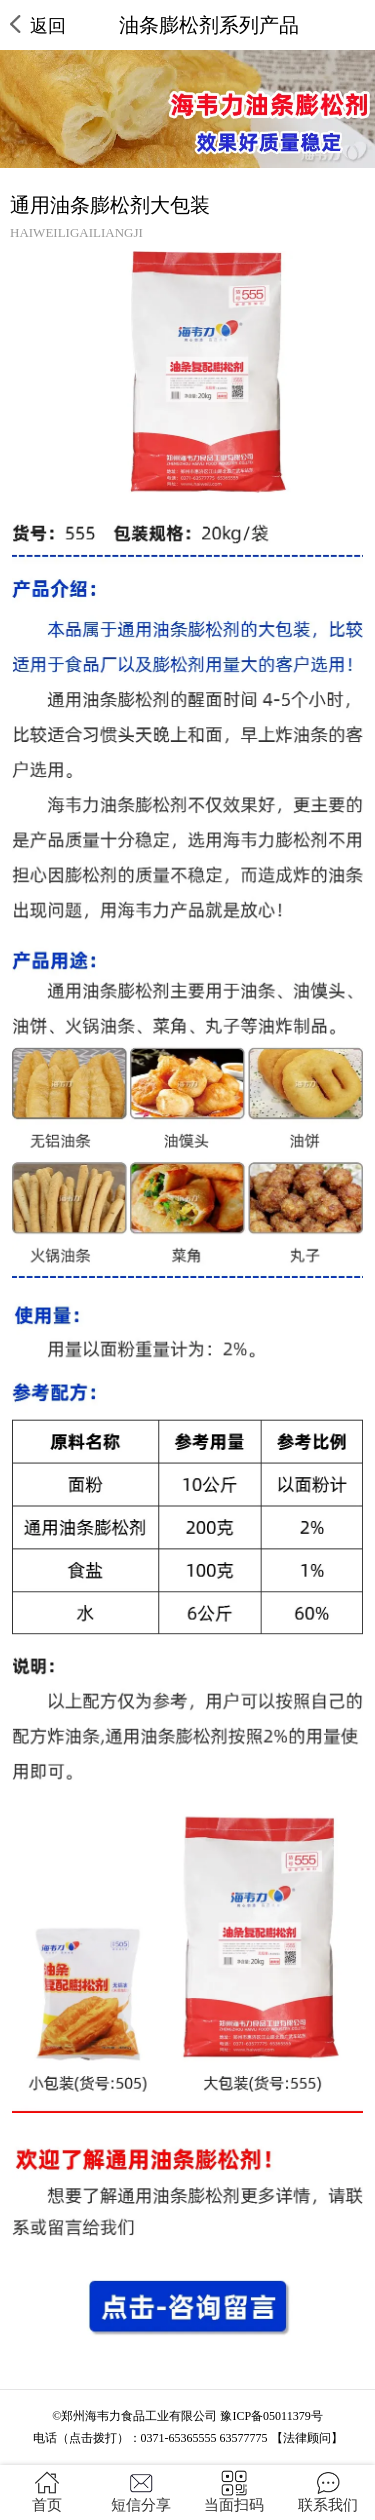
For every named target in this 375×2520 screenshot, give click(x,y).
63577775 (244, 2438)
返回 (38, 25)
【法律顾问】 (307, 2438)
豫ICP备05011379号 (271, 2416)
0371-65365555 (179, 2438)
